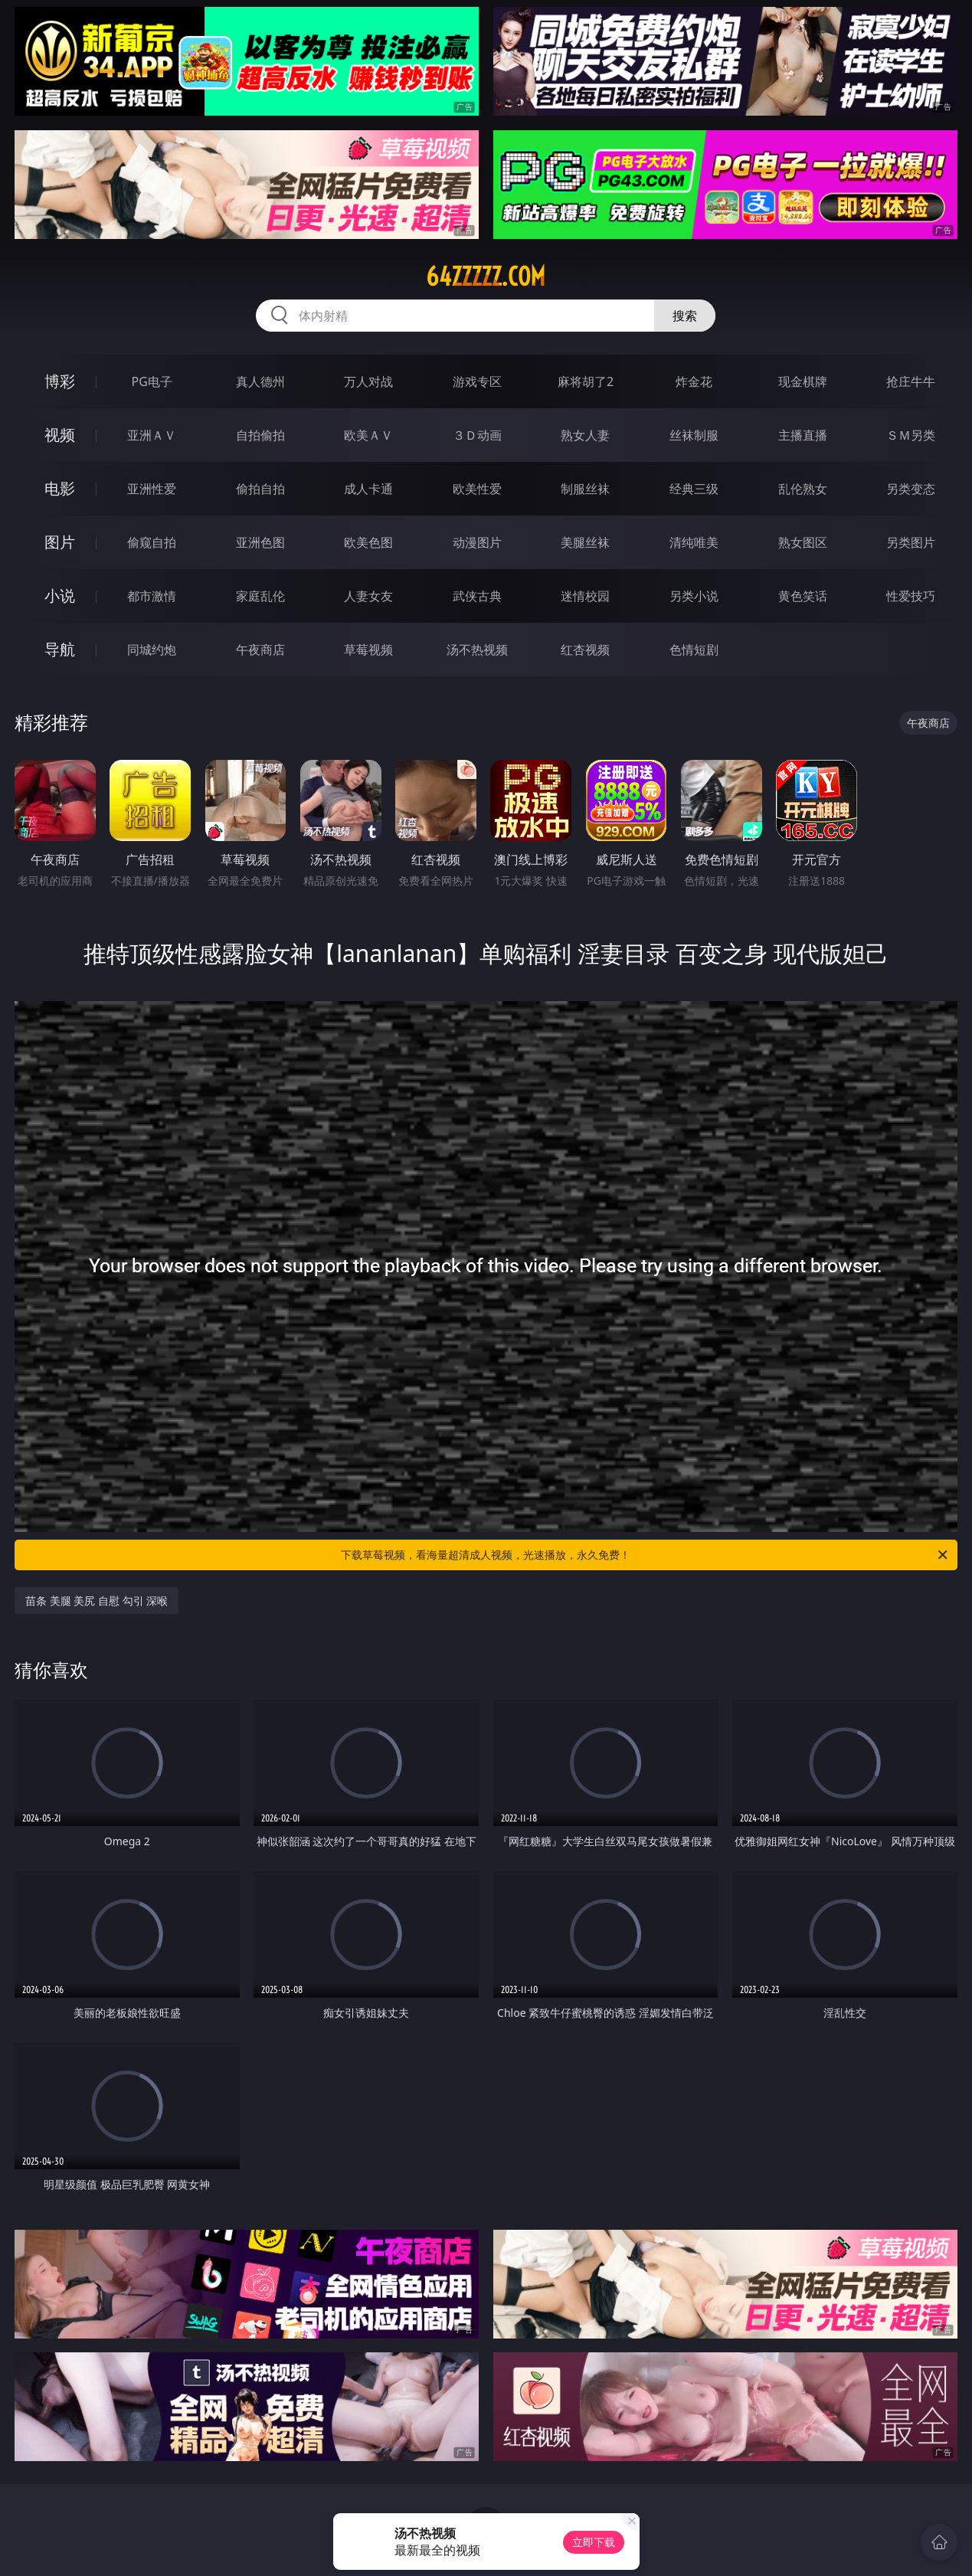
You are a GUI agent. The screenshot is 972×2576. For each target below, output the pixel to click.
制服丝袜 (585, 488)
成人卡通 (368, 488)
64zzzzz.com (485, 276)
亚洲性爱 (151, 488)
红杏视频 (585, 649)
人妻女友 (368, 596)
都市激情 (151, 596)
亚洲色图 (260, 542)
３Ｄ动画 (477, 435)
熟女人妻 (585, 435)
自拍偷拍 (260, 435)
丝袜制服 (693, 435)
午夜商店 (260, 649)
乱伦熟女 (802, 488)
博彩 (59, 381)
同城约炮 (151, 649)
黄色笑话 (802, 596)
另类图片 (910, 542)
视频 (59, 434)
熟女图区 (802, 542)
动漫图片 (477, 542)
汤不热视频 (477, 649)
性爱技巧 (910, 596)
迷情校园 (585, 596)
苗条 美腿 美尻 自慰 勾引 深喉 (96, 1600)
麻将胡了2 (586, 381)
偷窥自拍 (151, 542)
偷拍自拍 (260, 488)
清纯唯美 (693, 542)
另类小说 (693, 596)
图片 (59, 542)
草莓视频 (368, 649)
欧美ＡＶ (368, 435)
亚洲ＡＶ (151, 435)
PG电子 (152, 381)
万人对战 (368, 381)
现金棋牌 (802, 381)
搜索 (685, 315)
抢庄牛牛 (910, 381)
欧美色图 (368, 542)
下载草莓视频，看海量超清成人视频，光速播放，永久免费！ (645, 1555)
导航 (59, 649)
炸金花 (694, 381)
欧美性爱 (477, 488)
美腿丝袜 (585, 542)
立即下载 (593, 2542)
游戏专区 (477, 381)
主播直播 (802, 435)
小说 (59, 595)
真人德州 (260, 381)
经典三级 (693, 488)
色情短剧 (693, 649)
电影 (59, 488)
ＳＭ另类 (910, 435)
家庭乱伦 (260, 596)
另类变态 (910, 488)
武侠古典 (477, 596)
